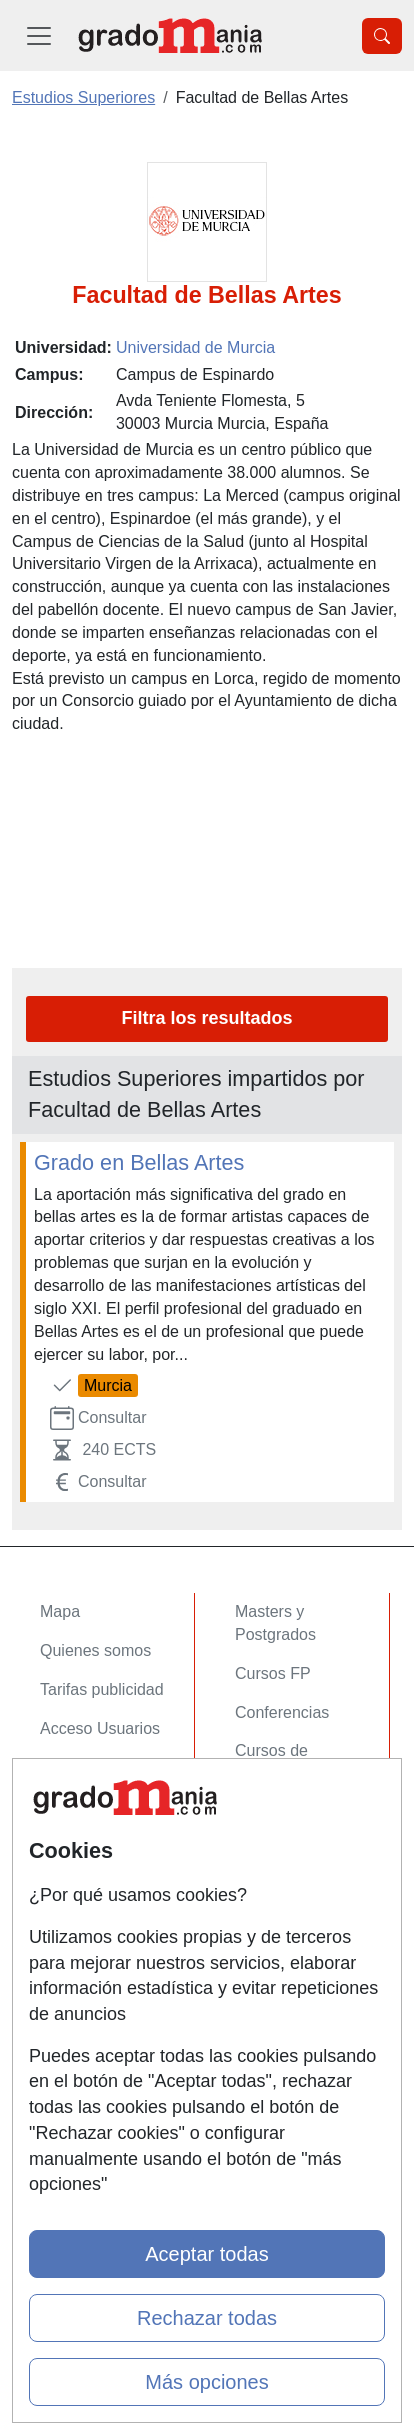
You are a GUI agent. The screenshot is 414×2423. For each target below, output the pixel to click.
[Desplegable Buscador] (382, 36)
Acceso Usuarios (100, 1728)
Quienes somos (95, 1650)
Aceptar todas (206, 2254)
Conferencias (282, 1712)
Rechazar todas (207, 2318)
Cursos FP (273, 1673)
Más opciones (206, 2382)
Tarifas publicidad (102, 1689)
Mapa (60, 1611)
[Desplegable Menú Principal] (39, 35)
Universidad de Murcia (195, 347)
